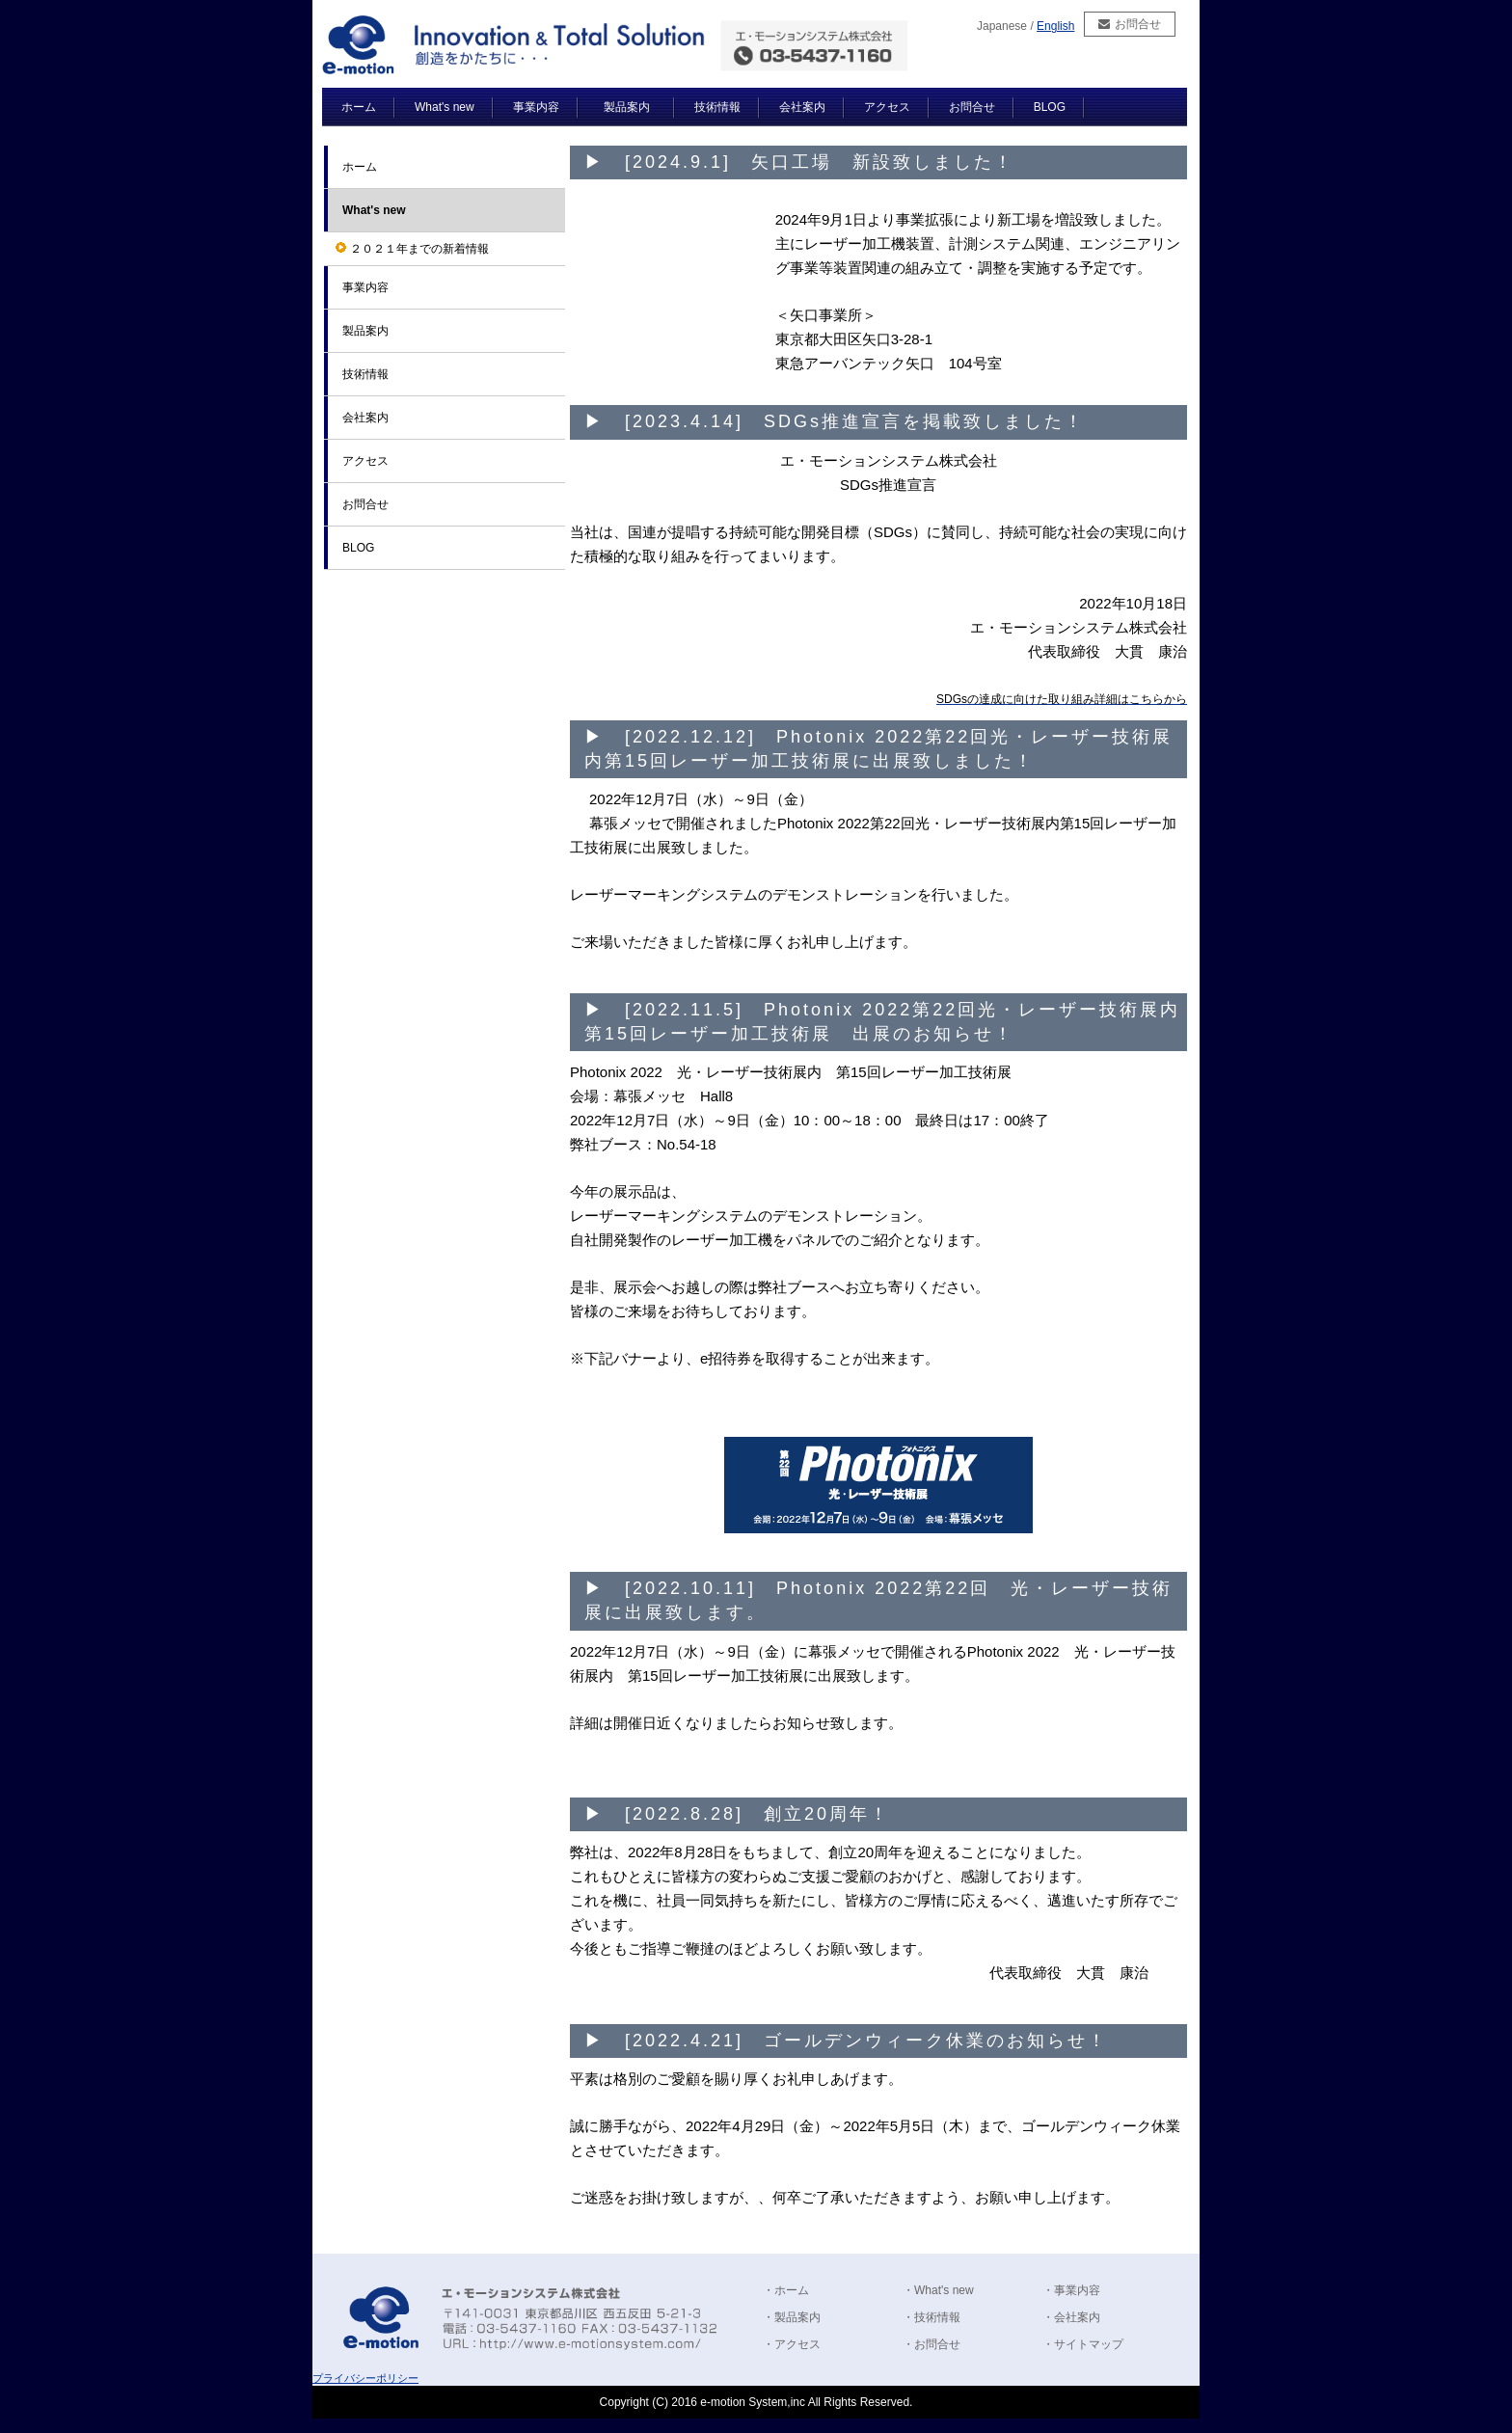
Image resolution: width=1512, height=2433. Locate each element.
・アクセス (792, 2344)
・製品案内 (792, 2317)
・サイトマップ (1082, 2344)
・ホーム (786, 2290)
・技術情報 (931, 2317)
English (1055, 26)
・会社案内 (1071, 2317)
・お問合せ (931, 2344)
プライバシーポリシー (365, 2378)
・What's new (938, 2290)
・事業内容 (1071, 2290)
